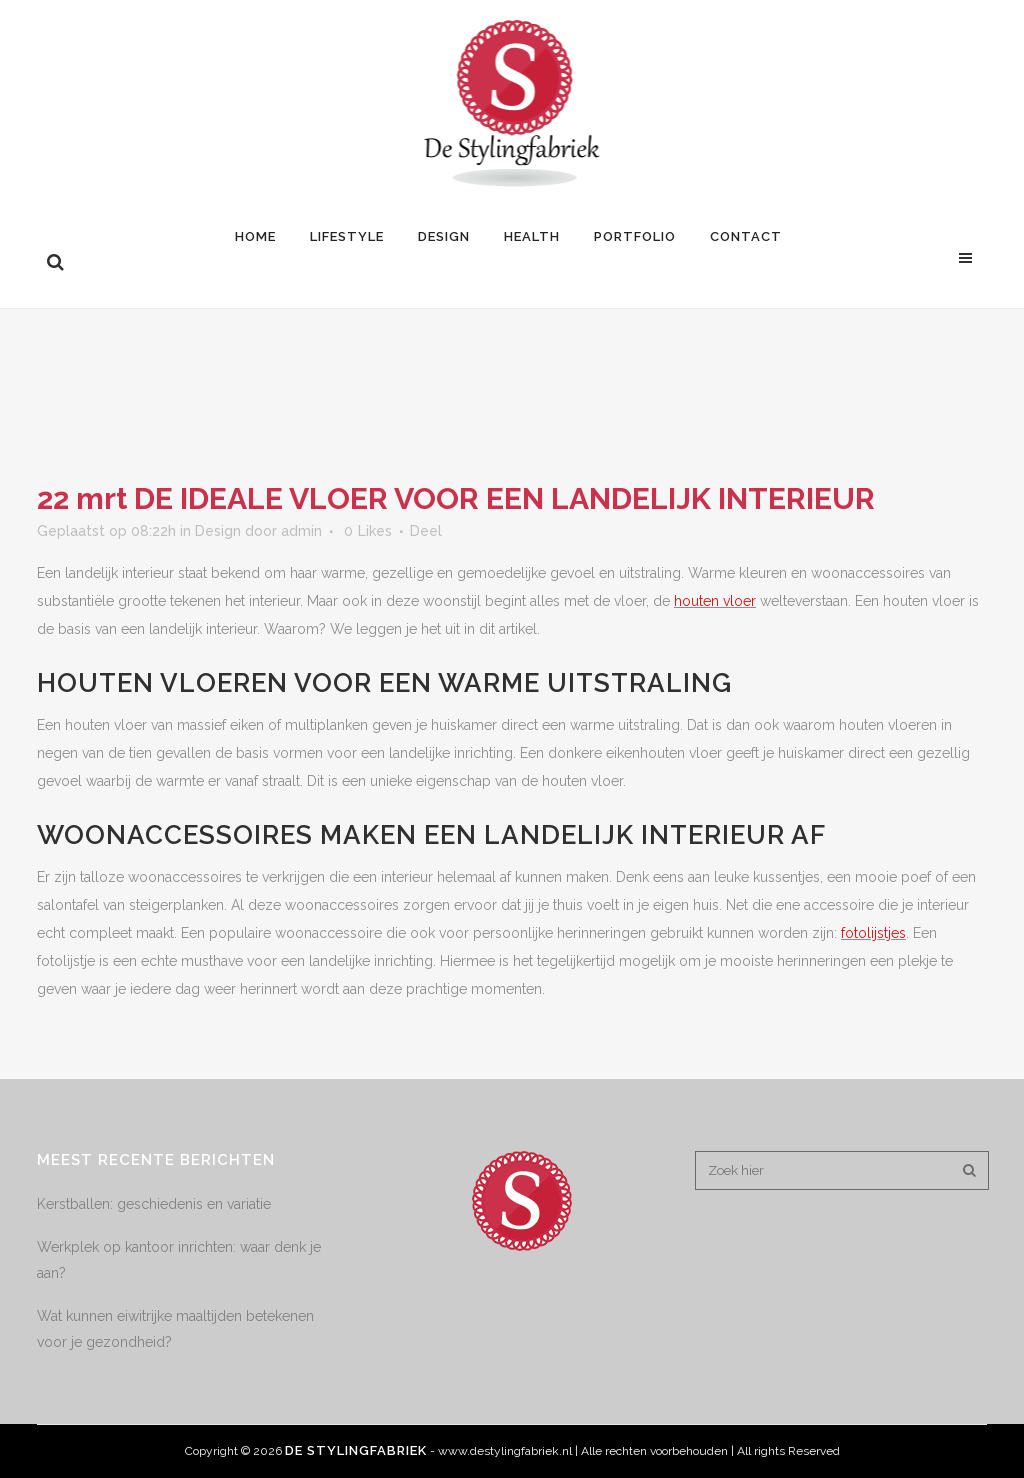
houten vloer (715, 601)
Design (218, 531)
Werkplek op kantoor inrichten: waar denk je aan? (179, 1260)
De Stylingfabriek (356, 1450)
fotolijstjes (873, 933)
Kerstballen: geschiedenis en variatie (154, 1204)
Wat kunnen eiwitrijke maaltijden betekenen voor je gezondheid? (175, 1329)
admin (301, 531)
